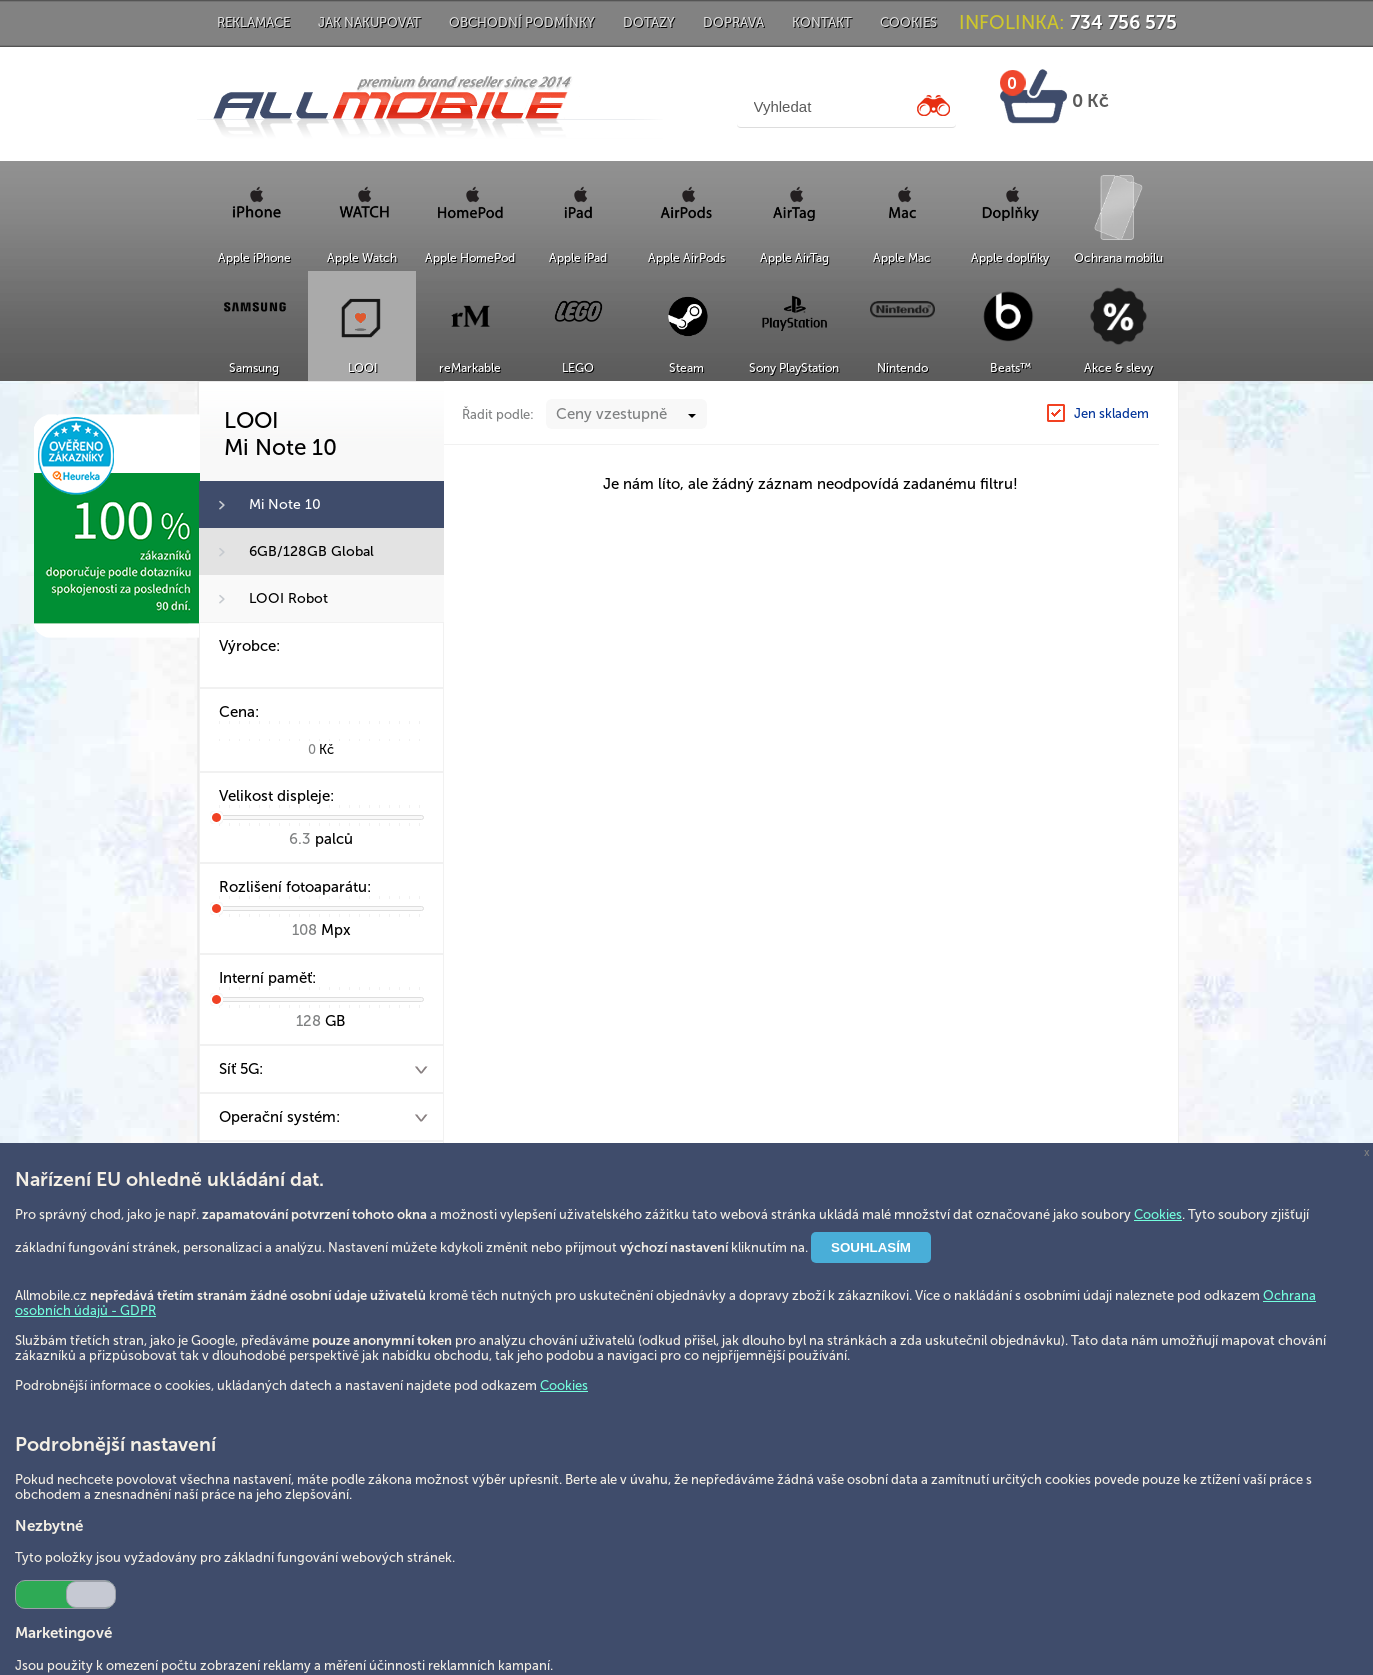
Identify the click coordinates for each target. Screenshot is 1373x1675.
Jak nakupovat (369, 22)
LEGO (578, 368)
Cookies (908, 22)
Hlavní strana (967, 402)
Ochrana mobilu (1118, 258)
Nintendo (902, 368)
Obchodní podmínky (522, 22)
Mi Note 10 (285, 504)
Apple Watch (362, 258)
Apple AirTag (794, 258)
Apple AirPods (686, 258)
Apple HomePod (470, 258)
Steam (686, 368)
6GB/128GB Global (311, 551)
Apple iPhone (254, 258)
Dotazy (649, 22)
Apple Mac (902, 258)
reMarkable (470, 368)
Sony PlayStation (794, 368)
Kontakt (822, 22)
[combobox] (626, 454)
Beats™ (1010, 368)
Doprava (733, 22)
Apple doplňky (1010, 258)
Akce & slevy (1118, 368)
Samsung (254, 368)
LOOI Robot (288, 598)
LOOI (362, 368)
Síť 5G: (241, 1069)
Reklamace (253, 22)
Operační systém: (279, 1117)
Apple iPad (578, 258)
